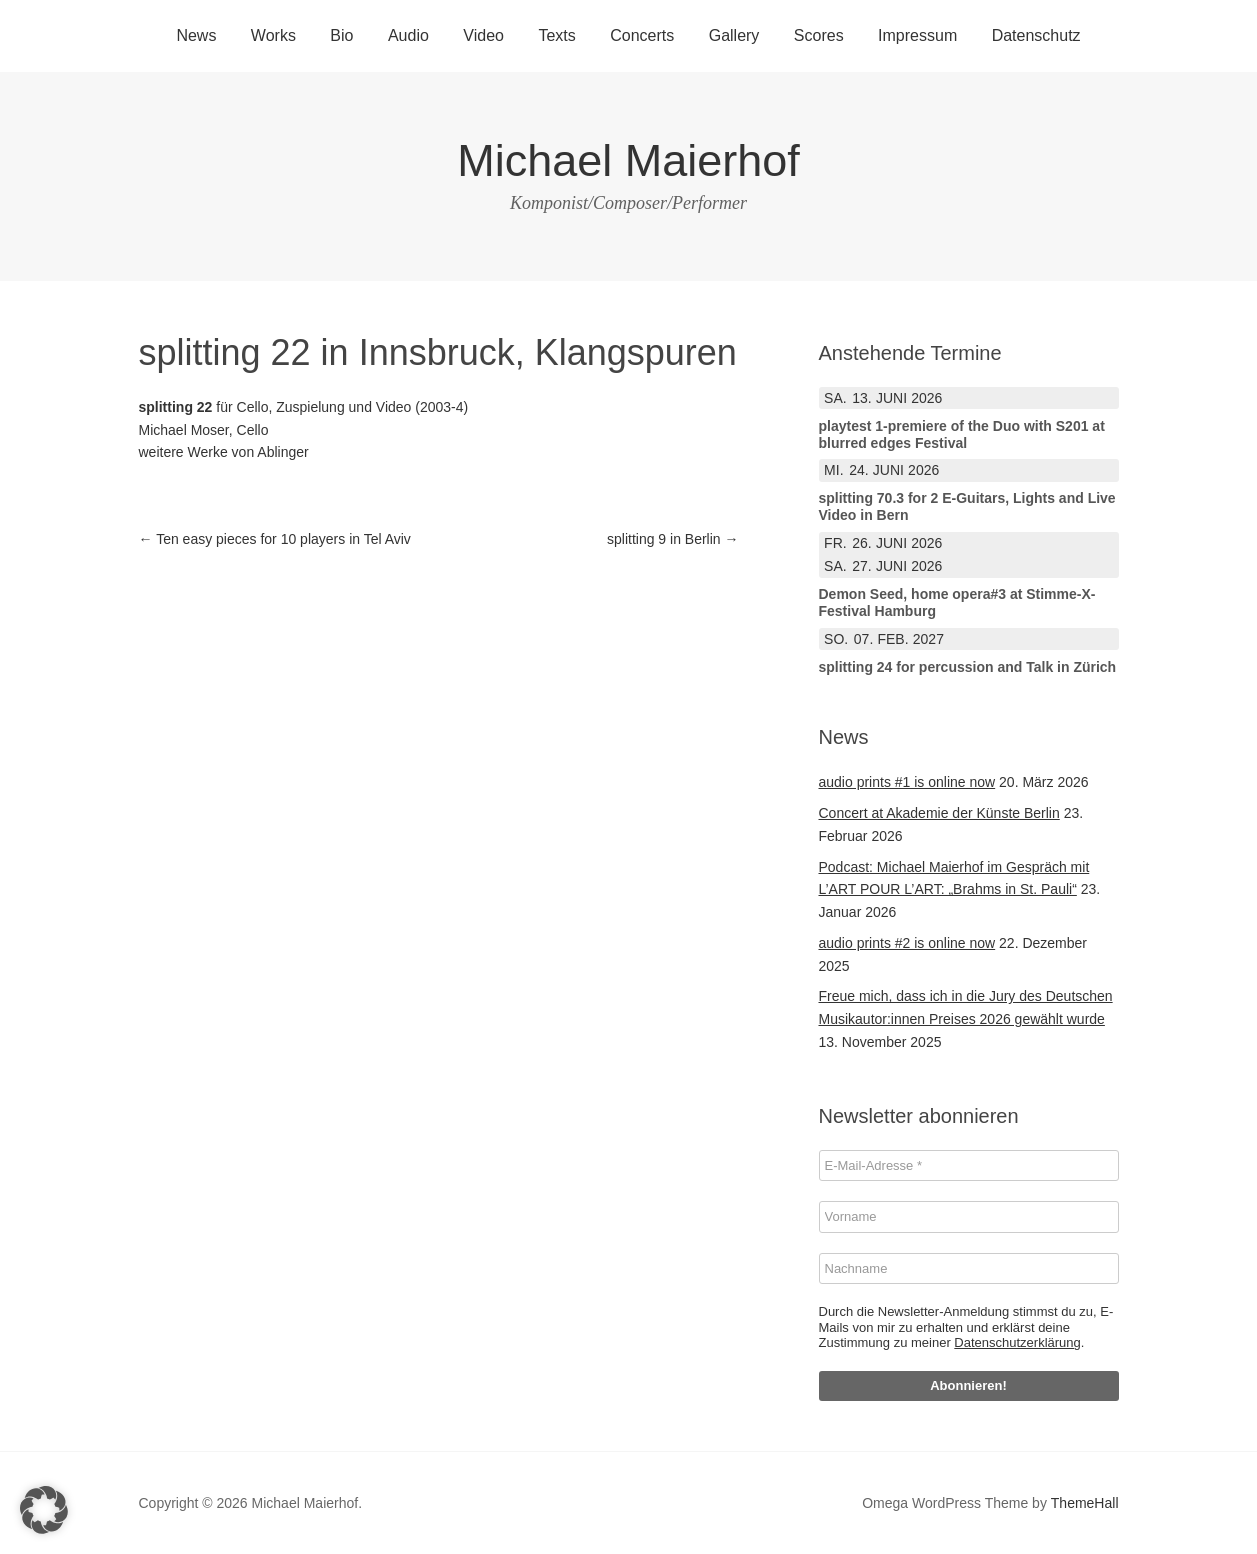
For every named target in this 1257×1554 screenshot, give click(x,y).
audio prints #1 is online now (907, 782)
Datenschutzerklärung (1017, 1342)
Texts (556, 35)
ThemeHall (1085, 1503)
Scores (819, 35)
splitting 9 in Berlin (673, 539)
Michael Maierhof (628, 160)
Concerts (642, 35)
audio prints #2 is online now (907, 943)
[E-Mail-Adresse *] (969, 1166)
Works (273, 35)
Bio (341, 35)
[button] (44, 1510)
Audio (408, 35)
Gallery (734, 35)
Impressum (917, 35)
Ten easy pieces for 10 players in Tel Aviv (275, 539)
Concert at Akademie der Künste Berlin (939, 813)
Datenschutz (1036, 35)
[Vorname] (969, 1217)
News (196, 35)
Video (483, 35)
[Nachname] (969, 1269)
